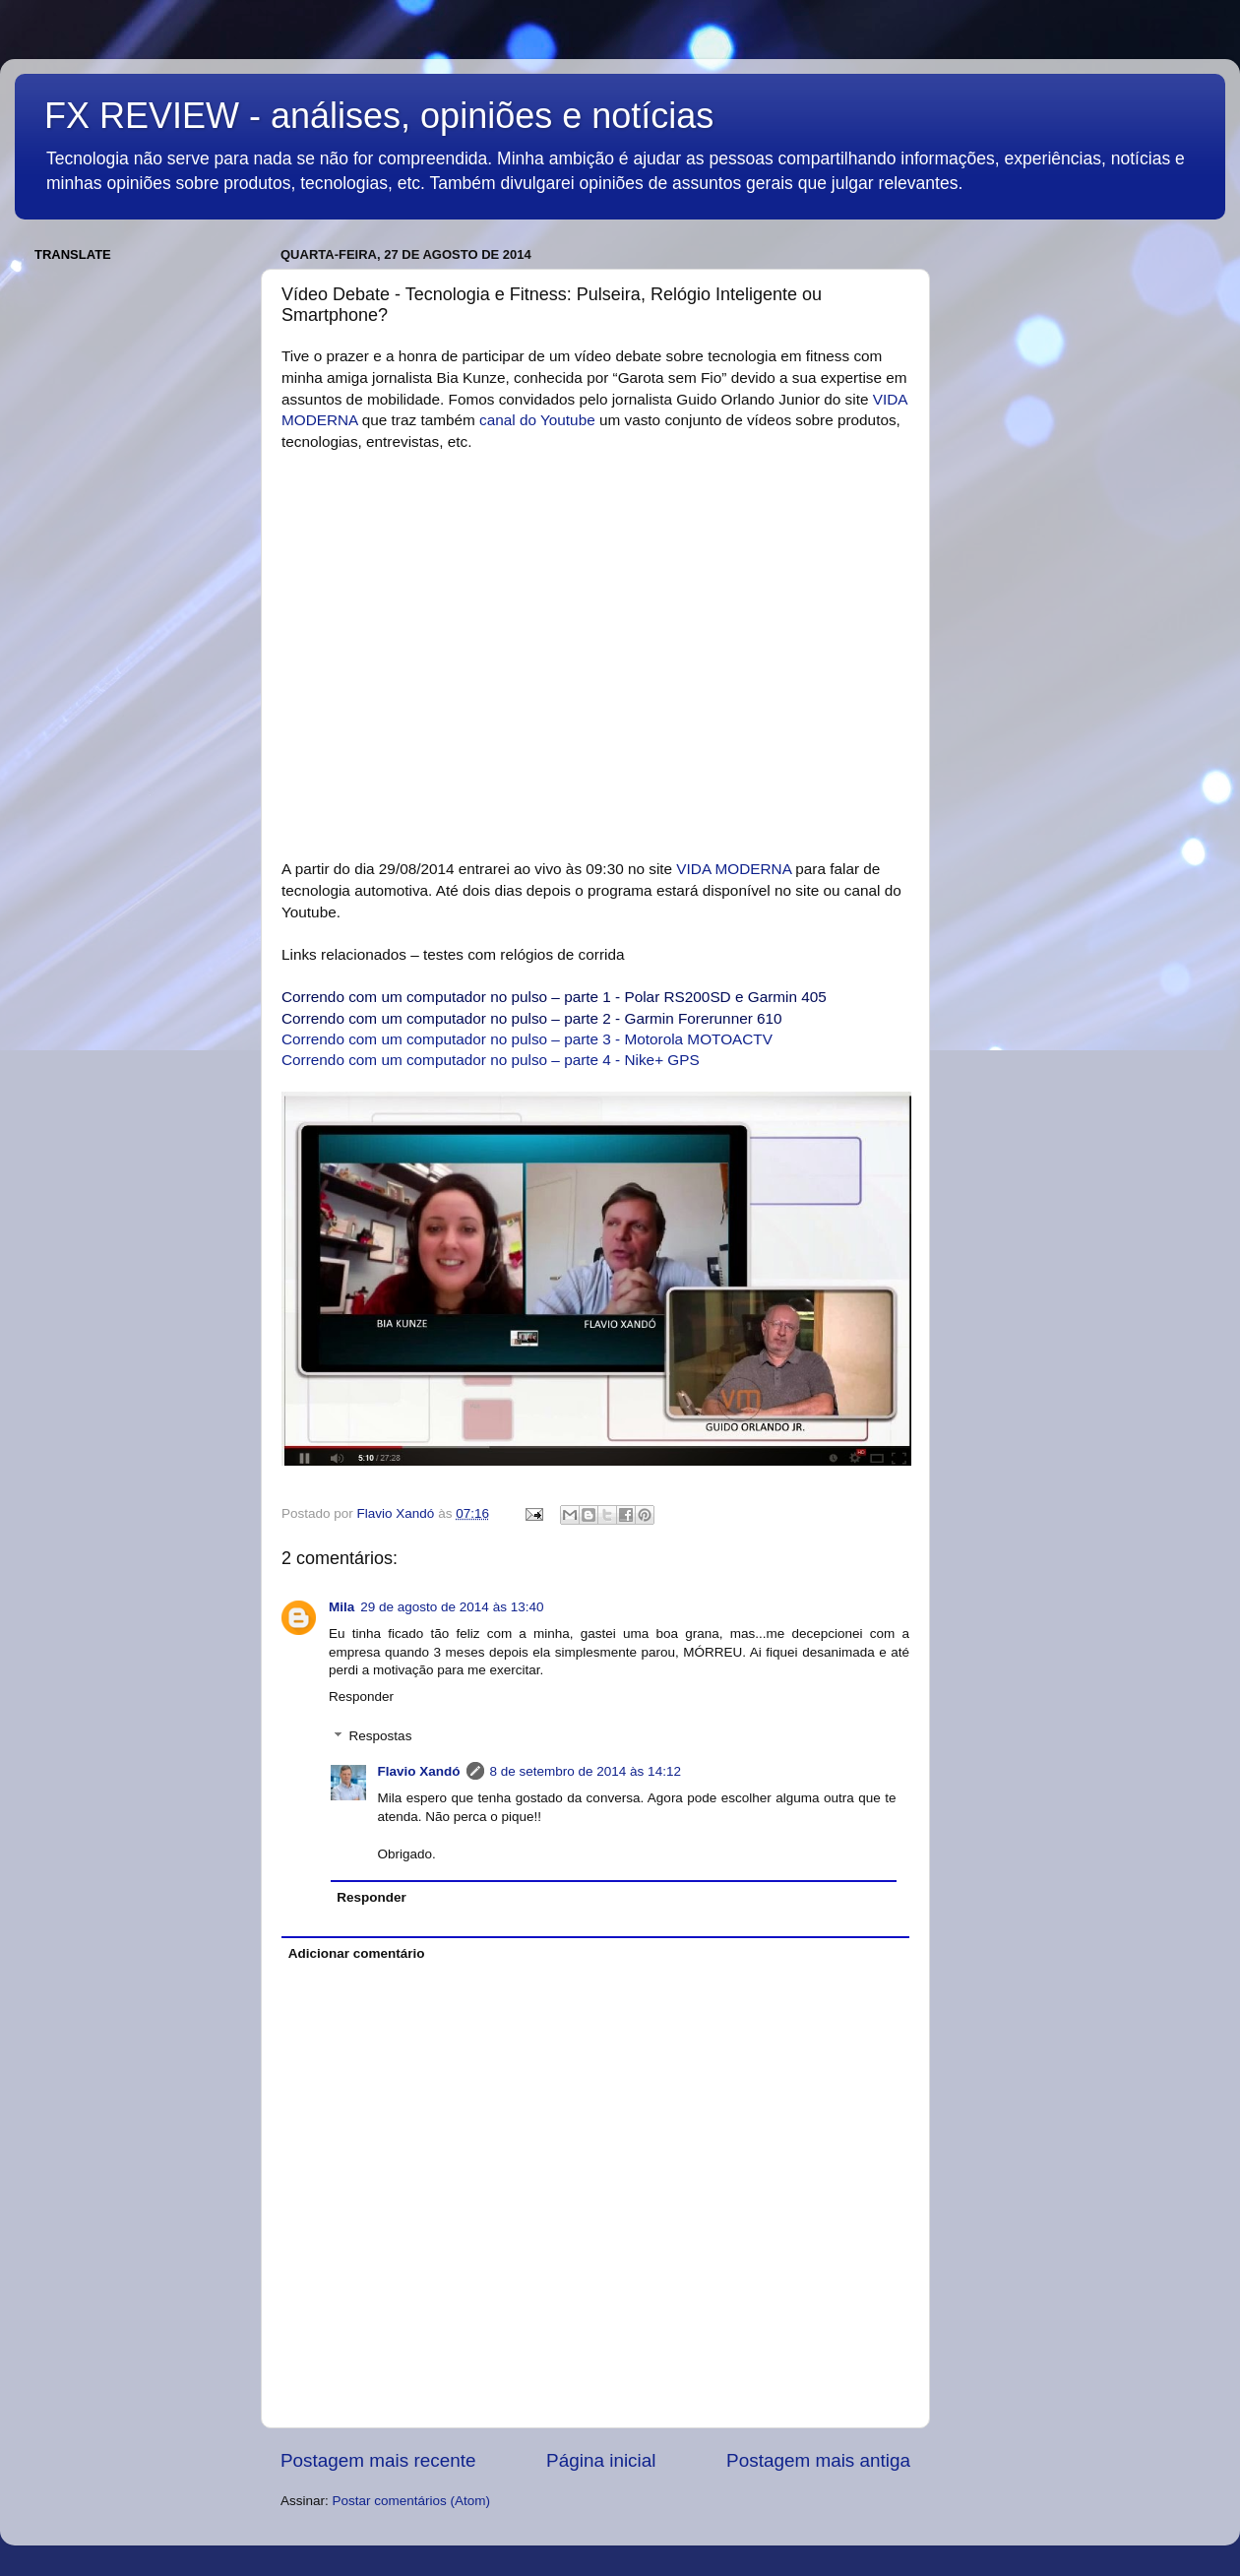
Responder (361, 1696)
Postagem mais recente (377, 2460)
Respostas (380, 1736)
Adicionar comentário (356, 1953)
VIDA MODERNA (733, 868)
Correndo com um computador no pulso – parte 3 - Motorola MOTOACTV (527, 1039)
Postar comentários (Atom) (412, 2500)
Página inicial (600, 2460)
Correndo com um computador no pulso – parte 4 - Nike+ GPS (490, 1059)
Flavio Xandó (419, 1771)
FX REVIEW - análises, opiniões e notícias (378, 115)
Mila (341, 1607)
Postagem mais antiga (818, 2460)
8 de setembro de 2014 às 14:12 (585, 1771)
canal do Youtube (537, 419)
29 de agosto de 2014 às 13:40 (451, 1607)
